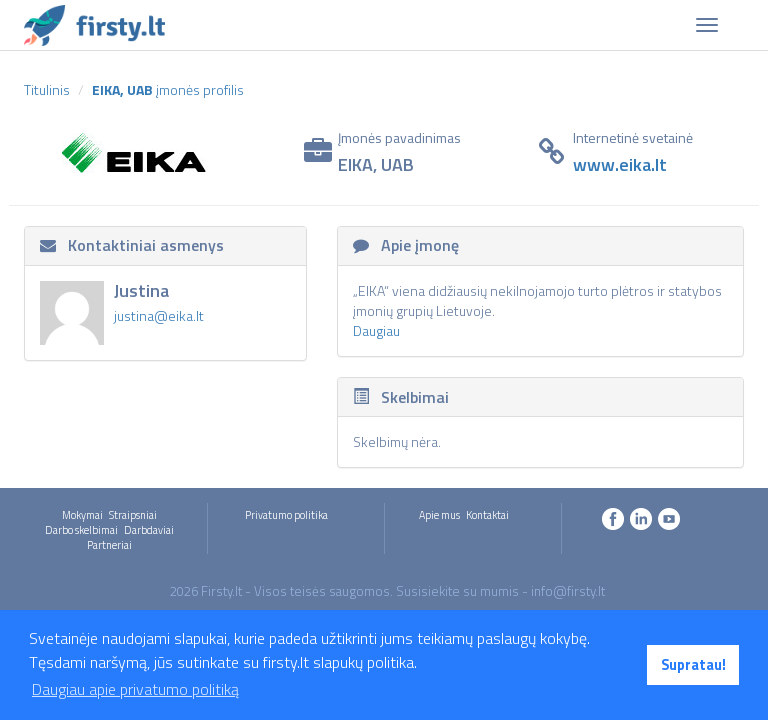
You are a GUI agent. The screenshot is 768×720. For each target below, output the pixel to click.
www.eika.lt (620, 164)
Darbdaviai (149, 530)
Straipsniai (133, 515)
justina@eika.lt (159, 315)
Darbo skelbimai (81, 530)
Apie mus (439, 515)
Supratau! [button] (693, 665)
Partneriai (109, 545)
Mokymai (82, 515)
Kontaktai (487, 515)
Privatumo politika (286, 515)
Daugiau (376, 330)
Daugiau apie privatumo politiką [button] (135, 689)
